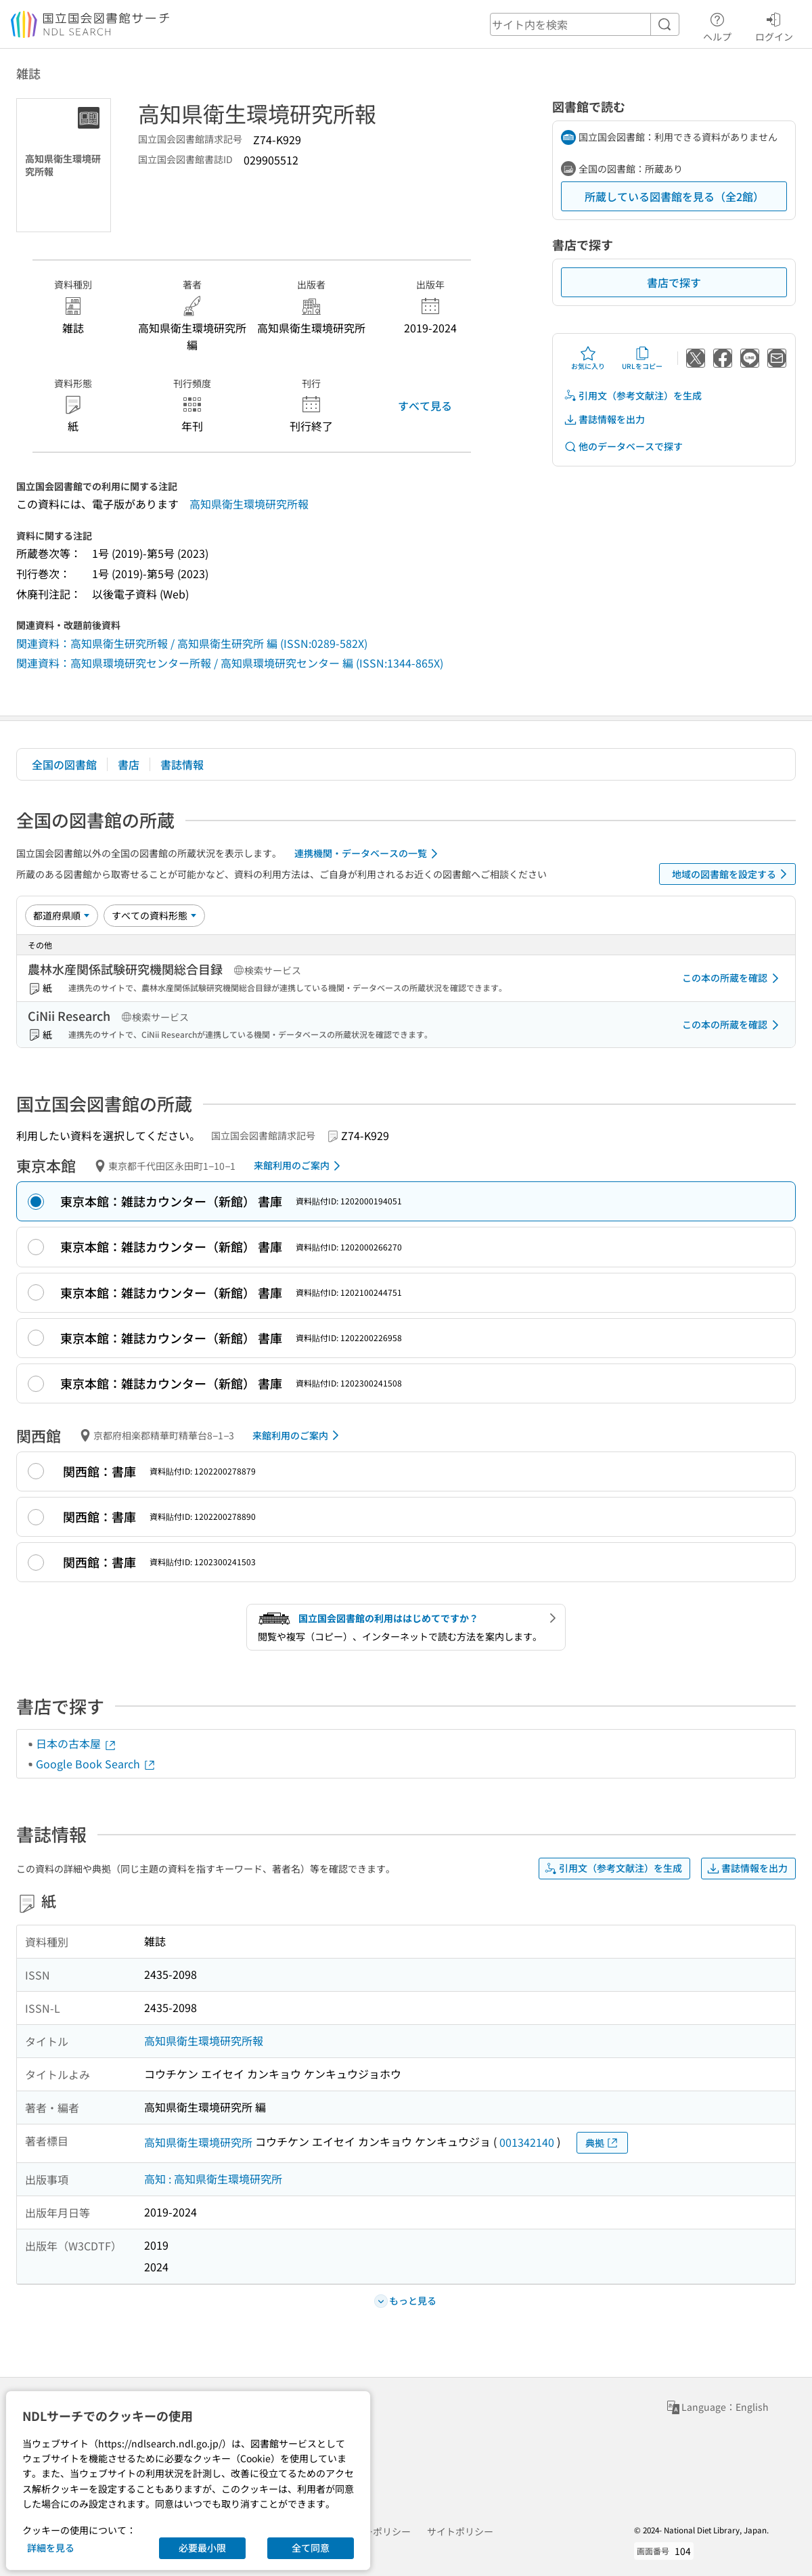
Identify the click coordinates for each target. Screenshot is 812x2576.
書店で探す (674, 282)
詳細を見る (50, 2547)
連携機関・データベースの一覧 (368, 854)
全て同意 (311, 2547)
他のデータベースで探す (623, 446)
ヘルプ (717, 25)
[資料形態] (154, 915)
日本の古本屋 (76, 1743)
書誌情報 (182, 764)
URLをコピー (642, 358)
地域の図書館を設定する (732, 874)
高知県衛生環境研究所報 (249, 504)
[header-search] (584, 24)
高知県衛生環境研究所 (198, 2142)
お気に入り (588, 358)
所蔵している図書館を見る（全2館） (674, 196)
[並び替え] (61, 915)
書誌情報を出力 (604, 419)
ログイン (774, 25)
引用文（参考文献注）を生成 (633, 396)
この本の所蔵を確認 (733, 978)
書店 (128, 764)
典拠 (602, 2143)
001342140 (526, 2142)
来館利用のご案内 (299, 1166)
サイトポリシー (460, 2531)
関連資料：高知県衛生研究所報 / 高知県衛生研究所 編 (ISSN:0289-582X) (191, 643)
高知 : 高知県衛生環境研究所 (213, 2178)
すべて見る (425, 405)
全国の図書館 (64, 764)
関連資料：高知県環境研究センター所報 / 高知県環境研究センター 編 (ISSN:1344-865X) (229, 663)
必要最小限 (202, 2547)
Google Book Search (96, 1763)
